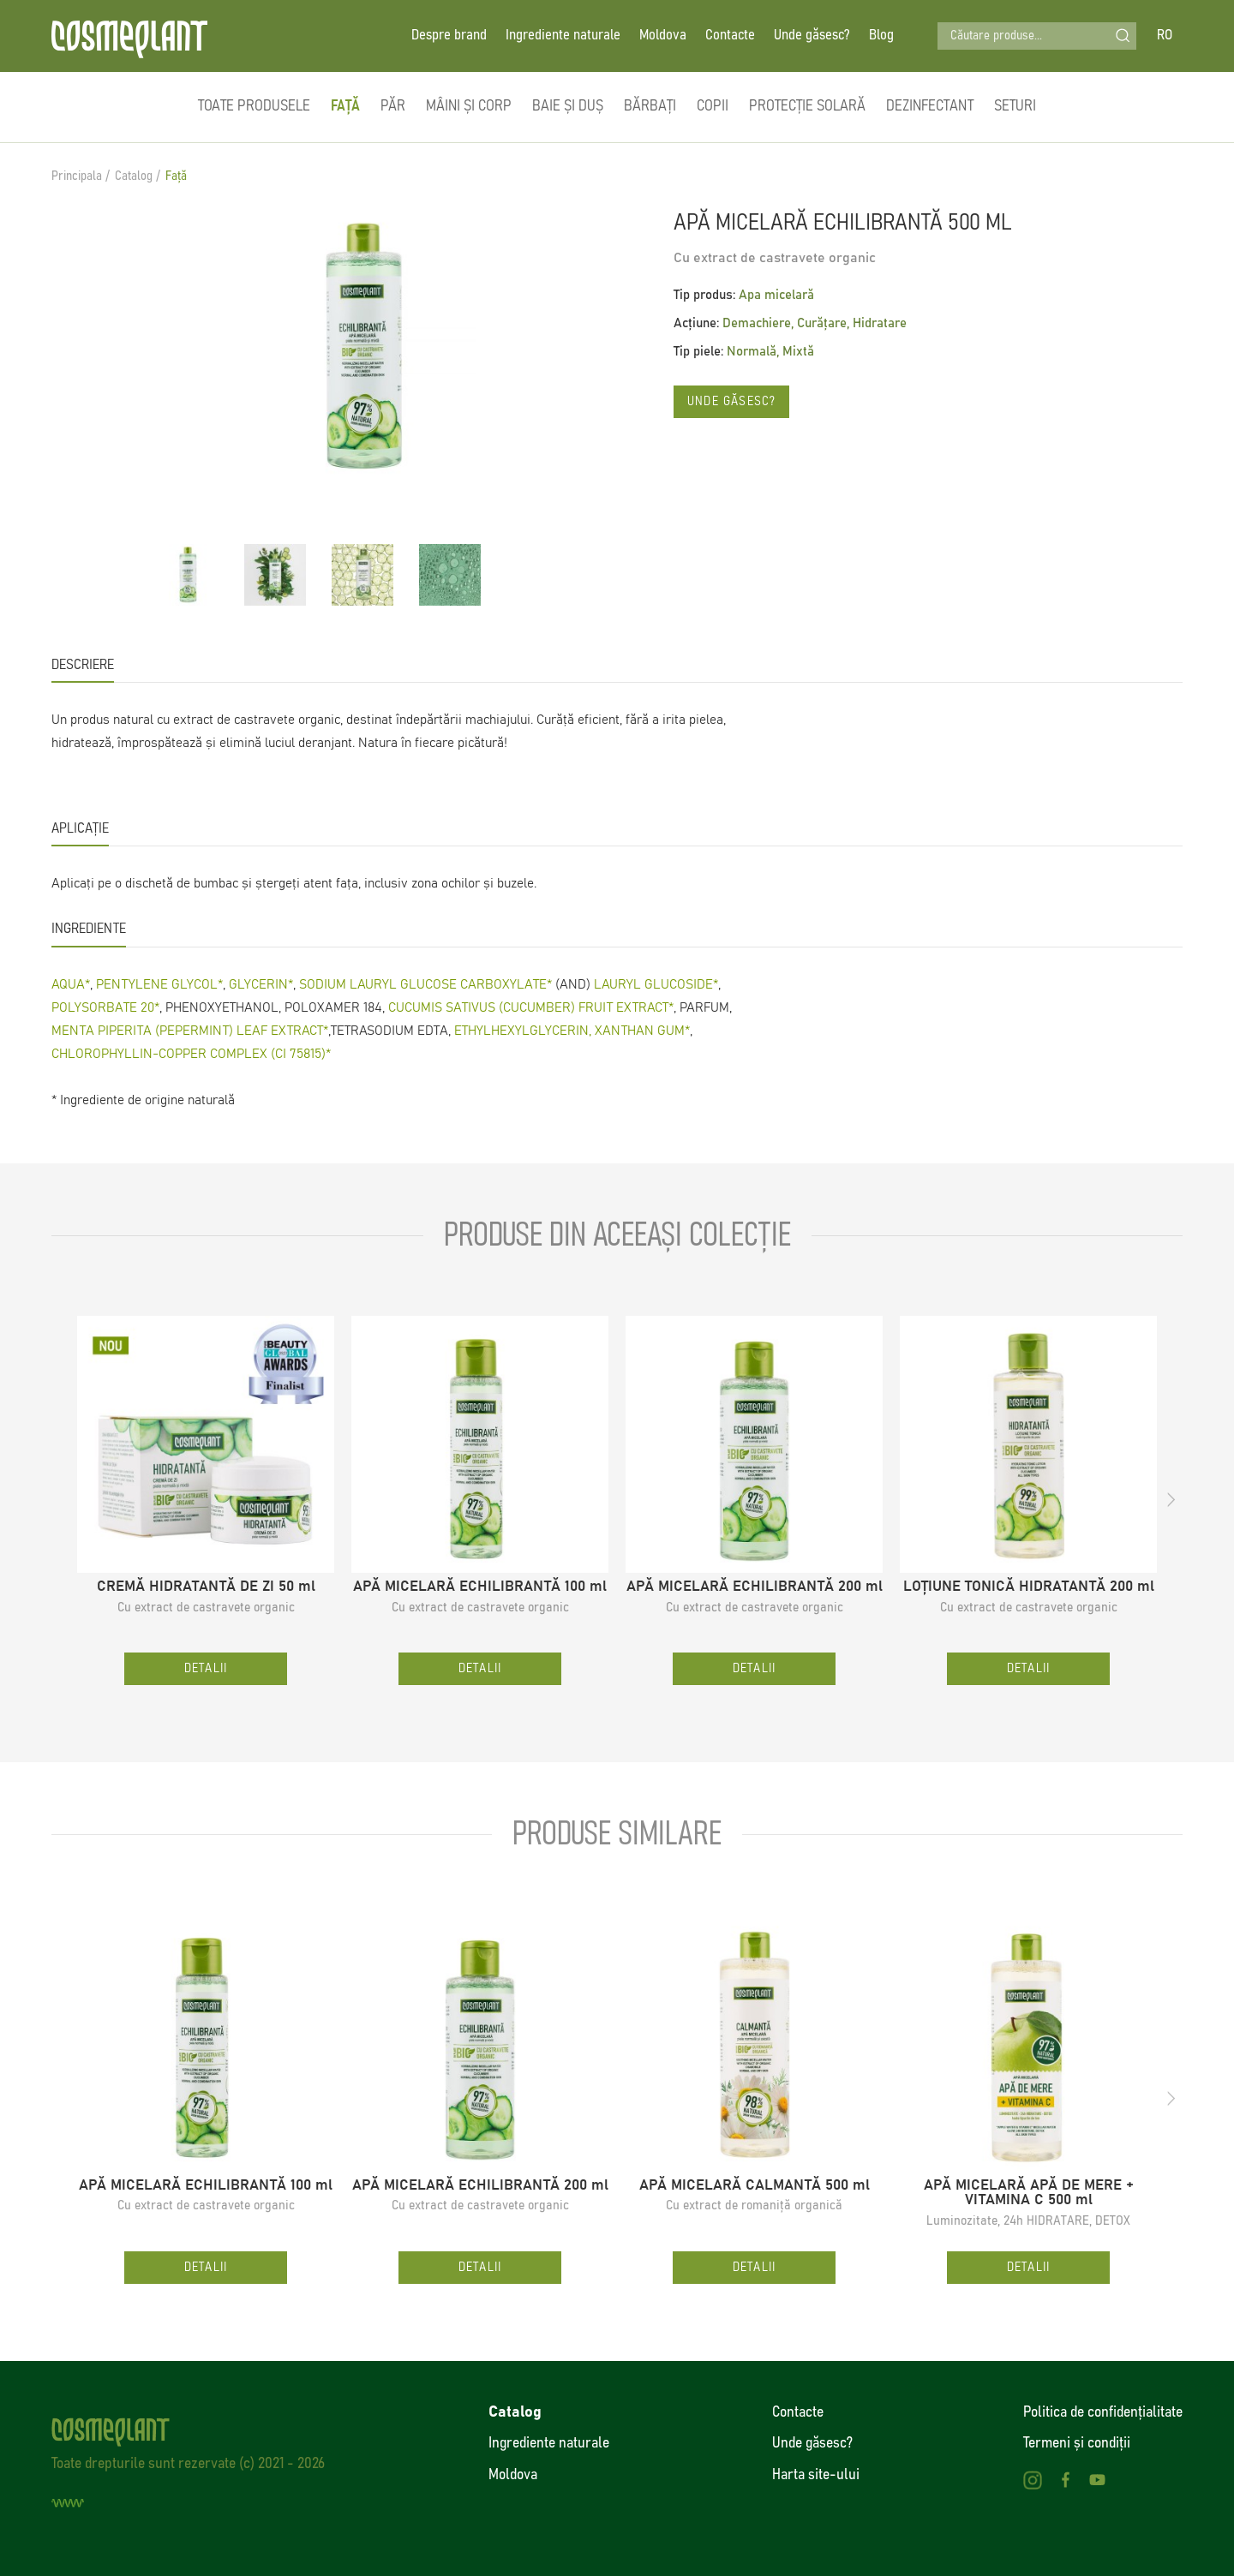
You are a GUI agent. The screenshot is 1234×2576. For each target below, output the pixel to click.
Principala (76, 176)
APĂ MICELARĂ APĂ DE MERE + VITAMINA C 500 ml (1029, 2193)
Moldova (662, 35)
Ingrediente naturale (563, 35)
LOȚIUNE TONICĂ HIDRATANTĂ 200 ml (1028, 1587)
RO (1164, 35)
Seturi (1015, 106)
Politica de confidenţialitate (1103, 2412)
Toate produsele (254, 106)
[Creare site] (67, 2503)
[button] (1171, 1500)
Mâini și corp (469, 106)
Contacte (730, 35)
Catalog (134, 176)
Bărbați (650, 106)
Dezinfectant (929, 106)
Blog (881, 35)
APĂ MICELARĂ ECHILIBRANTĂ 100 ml (480, 1587)
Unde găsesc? (812, 35)
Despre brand (449, 35)
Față (345, 106)
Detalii (205, 1668)
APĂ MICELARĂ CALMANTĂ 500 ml (754, 2186)
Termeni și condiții (1076, 2443)
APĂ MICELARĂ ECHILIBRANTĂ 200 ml (754, 1587)
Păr (392, 106)
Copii (712, 106)
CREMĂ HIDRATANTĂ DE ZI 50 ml (206, 1587)
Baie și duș (567, 106)
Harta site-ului (816, 2475)
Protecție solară (807, 106)
